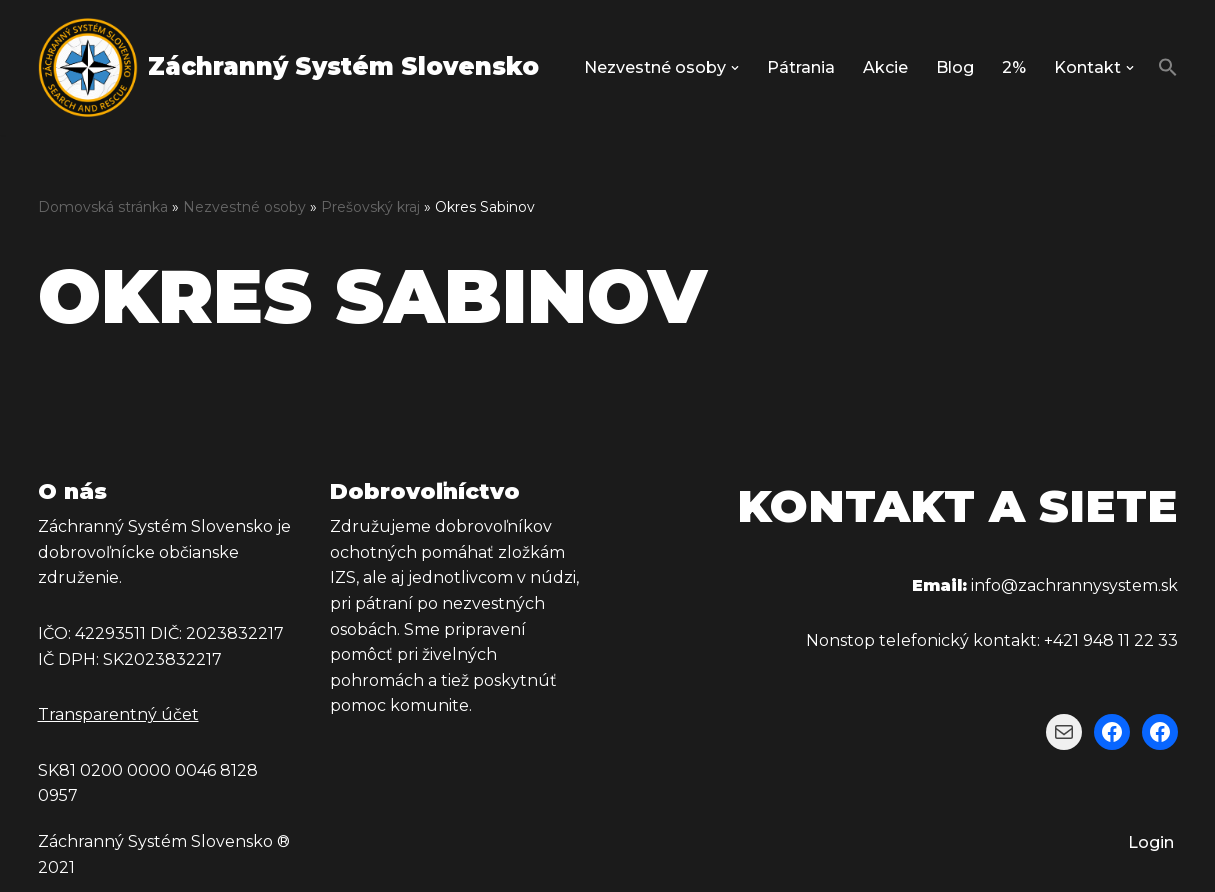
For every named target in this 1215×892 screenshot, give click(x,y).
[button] (735, 68)
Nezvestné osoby (244, 207)
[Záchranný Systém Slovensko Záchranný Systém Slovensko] (288, 67)
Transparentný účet (118, 714)
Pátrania (801, 67)
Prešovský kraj (370, 207)
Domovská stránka (103, 207)
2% (1014, 67)
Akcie (885, 67)
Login (1151, 842)
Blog (955, 67)
